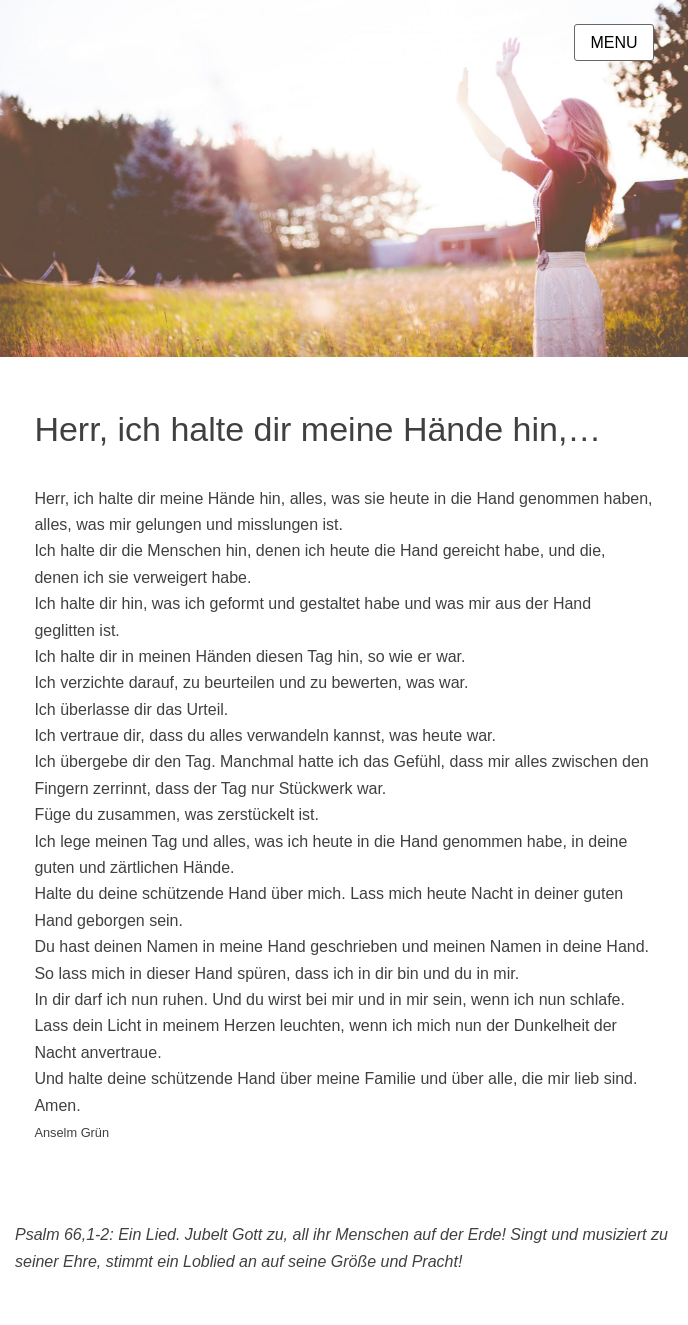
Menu (613, 42)
